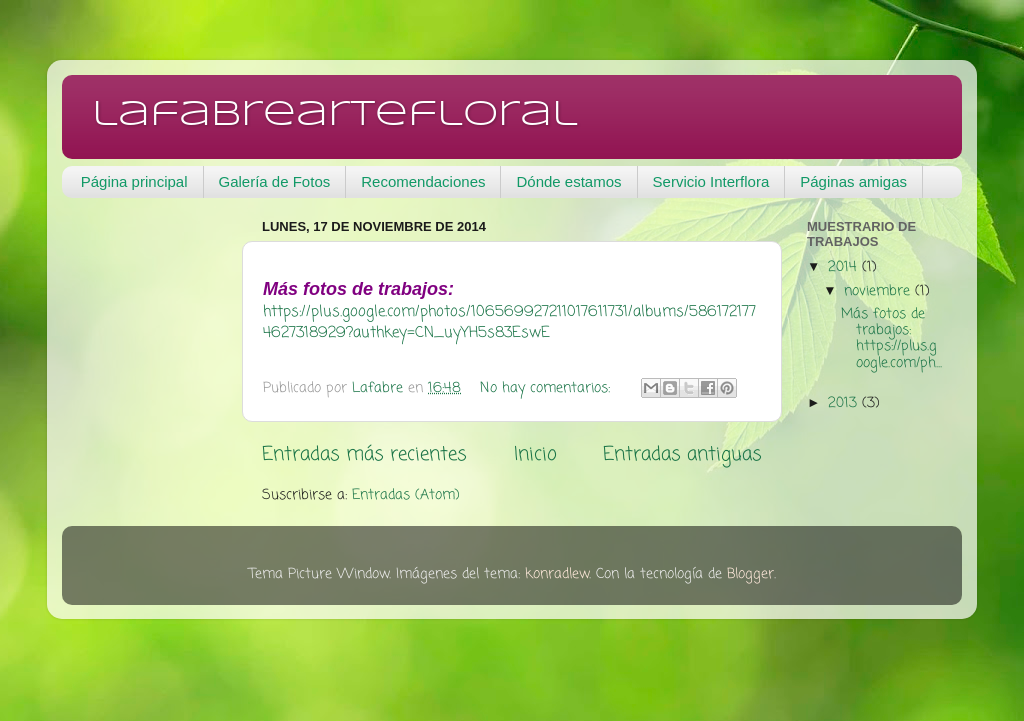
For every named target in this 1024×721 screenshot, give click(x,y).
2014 (845, 267)
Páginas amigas (853, 181)
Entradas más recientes (364, 455)
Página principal (134, 181)
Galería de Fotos (275, 181)
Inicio (535, 455)
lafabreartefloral (335, 115)
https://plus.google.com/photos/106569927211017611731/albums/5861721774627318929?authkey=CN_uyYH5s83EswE (509, 322)
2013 (845, 403)
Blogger (750, 574)
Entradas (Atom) (406, 495)
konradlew (557, 574)
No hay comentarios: (547, 388)
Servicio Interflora (711, 181)
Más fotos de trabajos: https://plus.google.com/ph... (891, 339)
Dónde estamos (568, 181)
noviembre (879, 291)
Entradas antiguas (682, 455)
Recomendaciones (423, 181)
